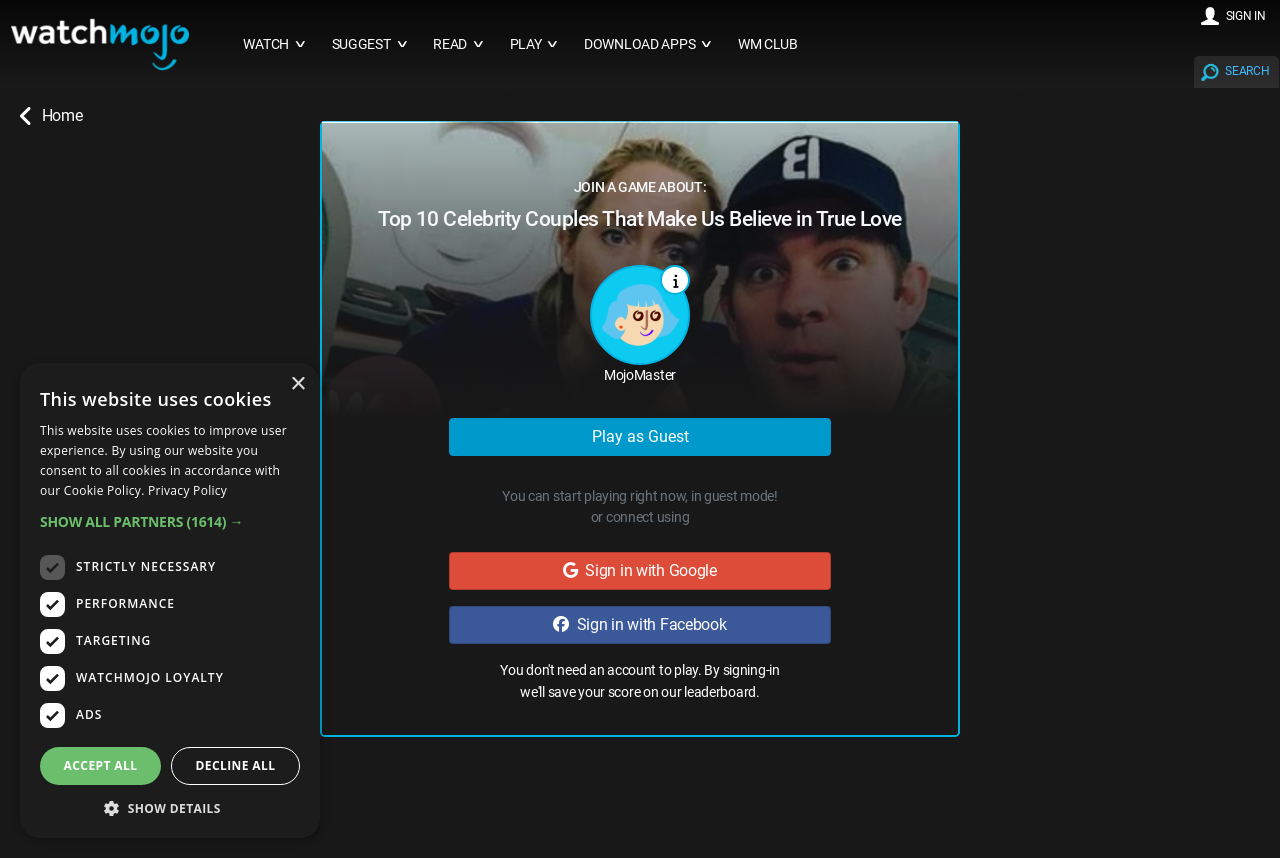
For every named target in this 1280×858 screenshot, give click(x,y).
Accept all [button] (101, 765)
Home (51, 116)
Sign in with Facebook (639, 624)
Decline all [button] (236, 765)
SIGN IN (1246, 16)
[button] (170, 521)
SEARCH (1247, 71)
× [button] (297, 384)
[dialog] (170, 600)
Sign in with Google (640, 570)
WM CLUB (768, 44)
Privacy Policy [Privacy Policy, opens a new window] (187, 490)
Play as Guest (640, 436)
